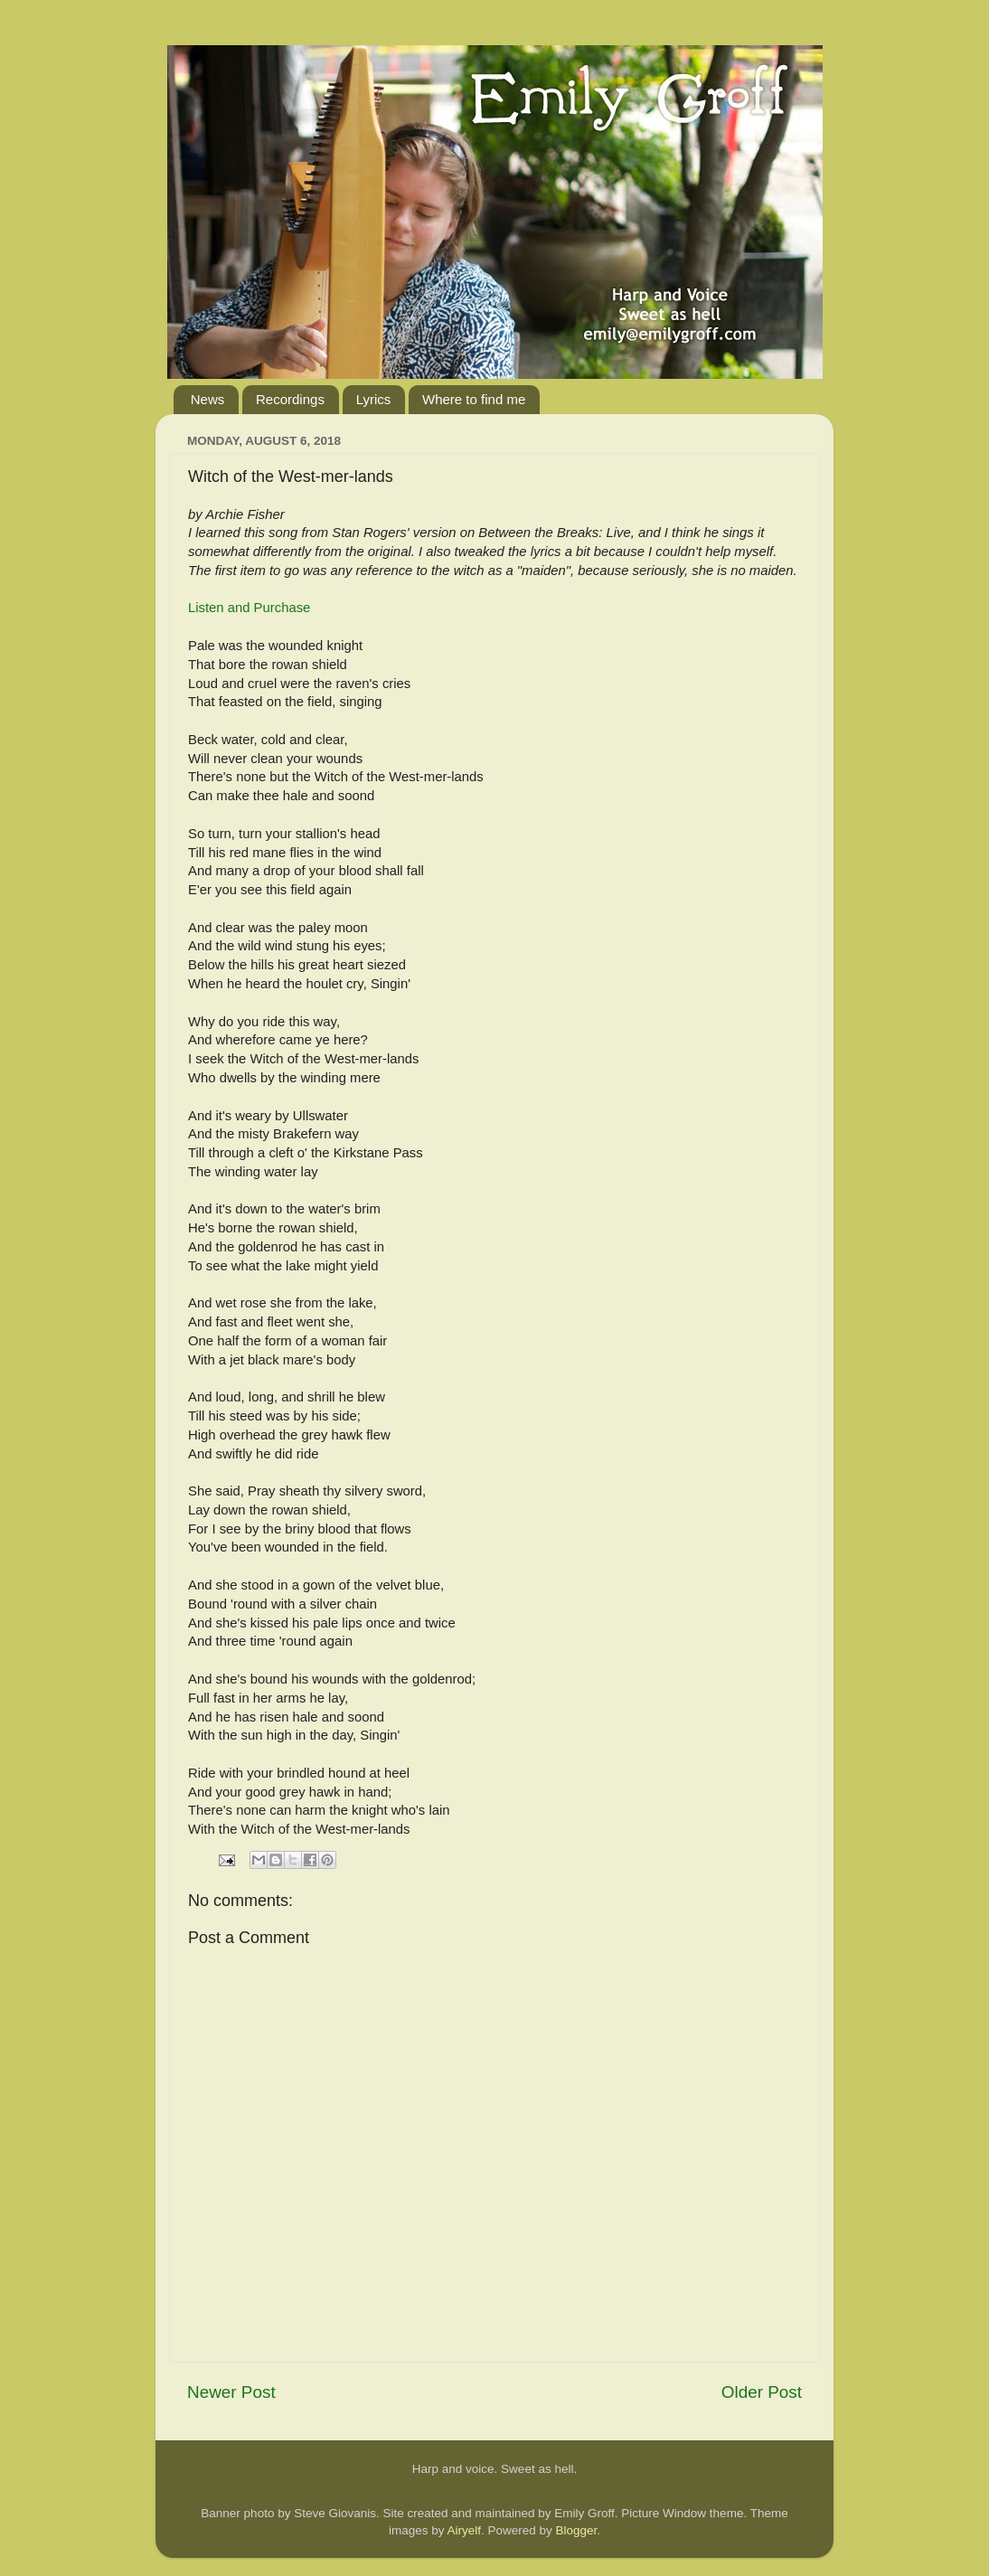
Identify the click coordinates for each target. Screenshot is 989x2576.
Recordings (290, 399)
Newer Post (231, 2392)
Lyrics (373, 399)
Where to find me (473, 399)
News (208, 399)
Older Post (761, 2392)
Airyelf (464, 2530)
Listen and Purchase (249, 607)
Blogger (577, 2530)
